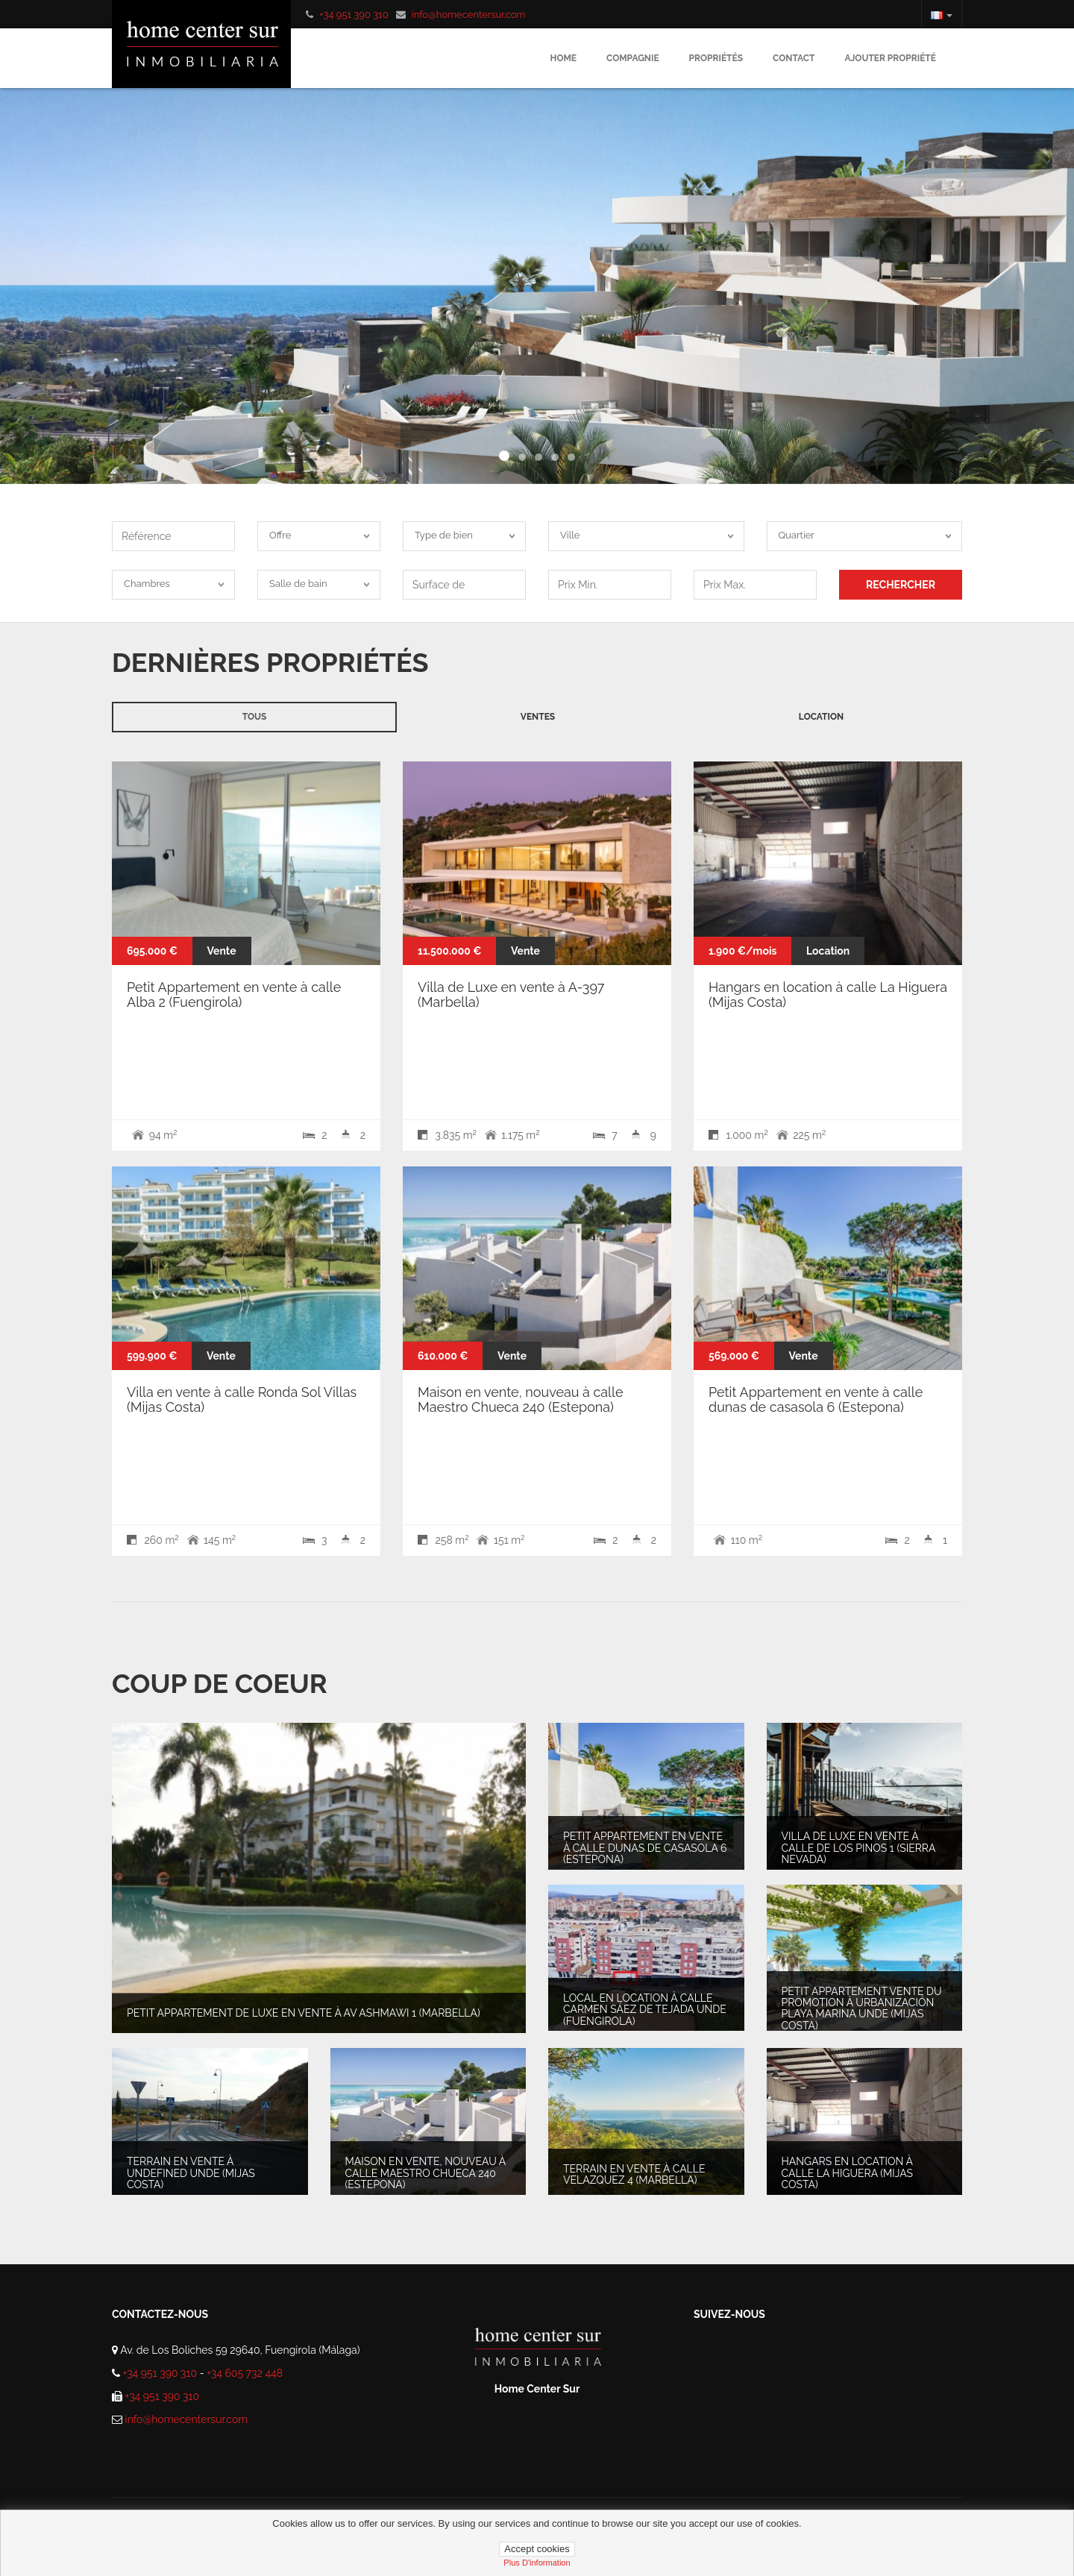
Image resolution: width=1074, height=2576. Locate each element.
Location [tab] (821, 716)
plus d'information (536, 2562)
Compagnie (632, 58)
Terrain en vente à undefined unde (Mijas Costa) (191, 2172)
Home (563, 58)
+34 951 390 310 (353, 14)
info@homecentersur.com (469, 14)
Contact (793, 58)
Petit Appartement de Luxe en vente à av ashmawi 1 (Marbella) (303, 2014)
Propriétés (716, 58)
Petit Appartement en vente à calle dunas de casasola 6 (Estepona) (816, 1399)
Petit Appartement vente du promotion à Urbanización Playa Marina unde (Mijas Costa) (862, 2008)
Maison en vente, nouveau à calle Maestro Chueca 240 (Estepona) (520, 1399)
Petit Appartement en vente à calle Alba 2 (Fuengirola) (234, 994)
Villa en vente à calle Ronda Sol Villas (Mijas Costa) (242, 1399)
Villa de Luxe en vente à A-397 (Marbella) (511, 994)
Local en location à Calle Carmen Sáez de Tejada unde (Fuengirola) (644, 2009)
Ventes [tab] (538, 716)
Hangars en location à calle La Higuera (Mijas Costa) (828, 994)
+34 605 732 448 (245, 2373)
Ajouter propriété (890, 58)
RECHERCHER (900, 585)
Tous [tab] (254, 716)
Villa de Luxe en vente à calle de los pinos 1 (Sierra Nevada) (858, 1847)
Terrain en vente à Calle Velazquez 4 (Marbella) (634, 2173)
